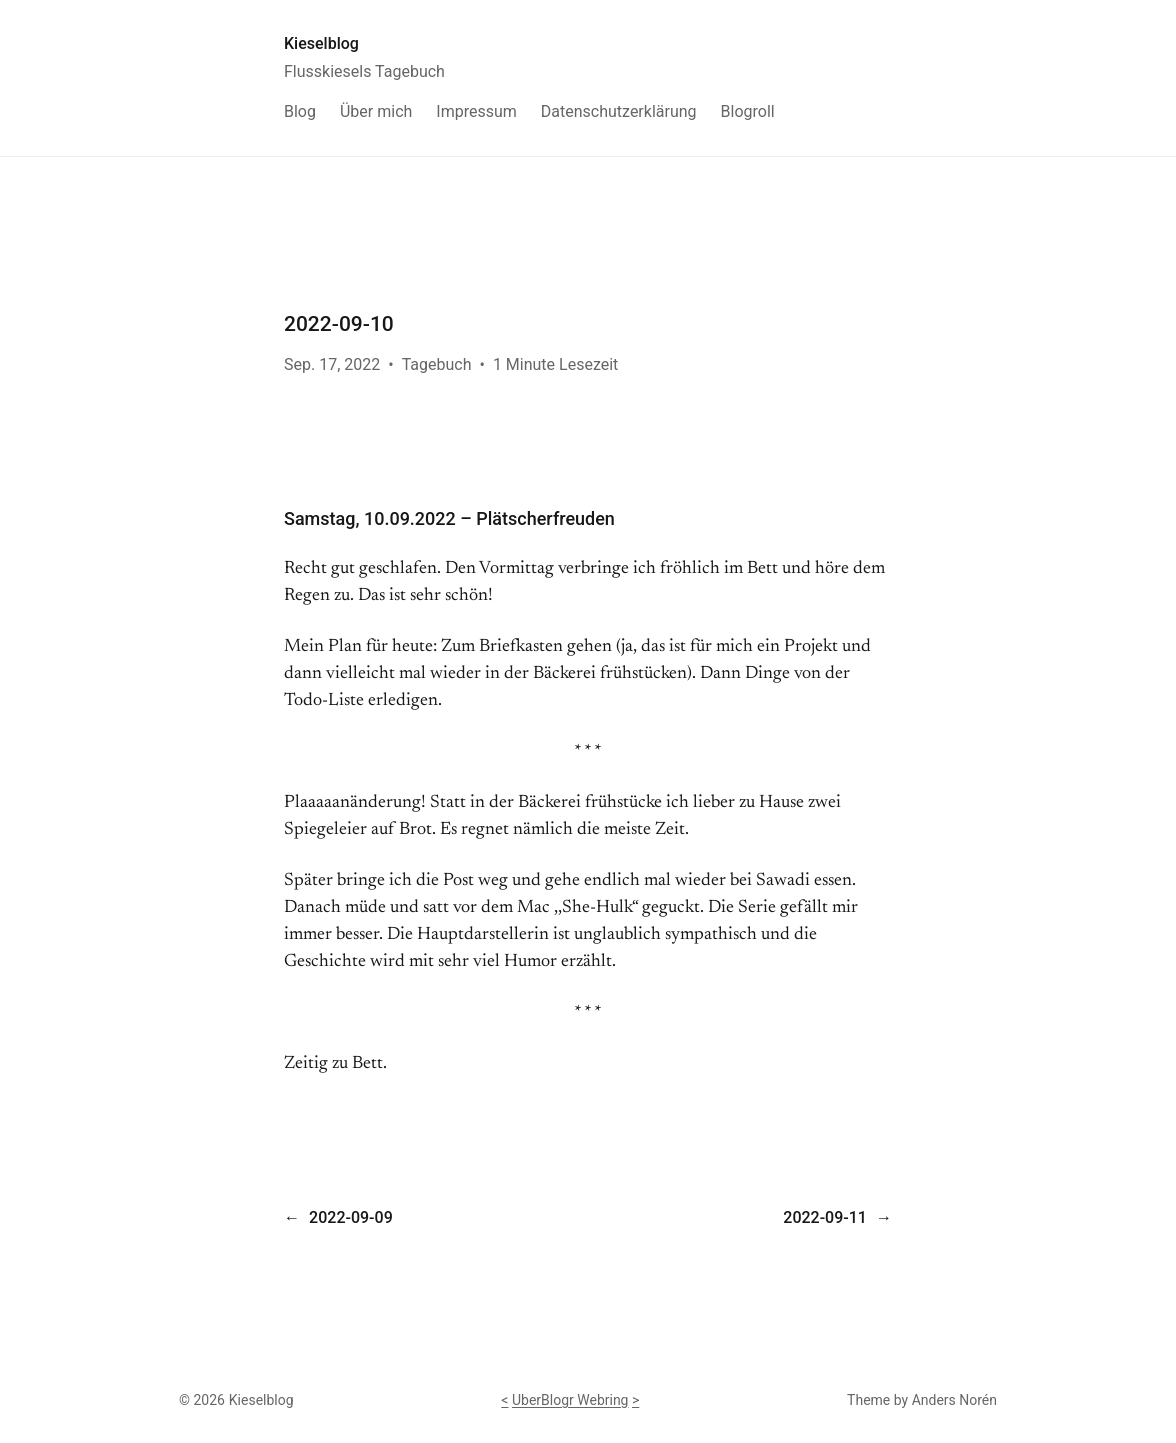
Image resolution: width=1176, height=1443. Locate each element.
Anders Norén (954, 1400)
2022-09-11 (825, 1217)
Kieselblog (321, 43)
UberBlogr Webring (570, 1400)
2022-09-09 (351, 1217)
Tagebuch (437, 364)
